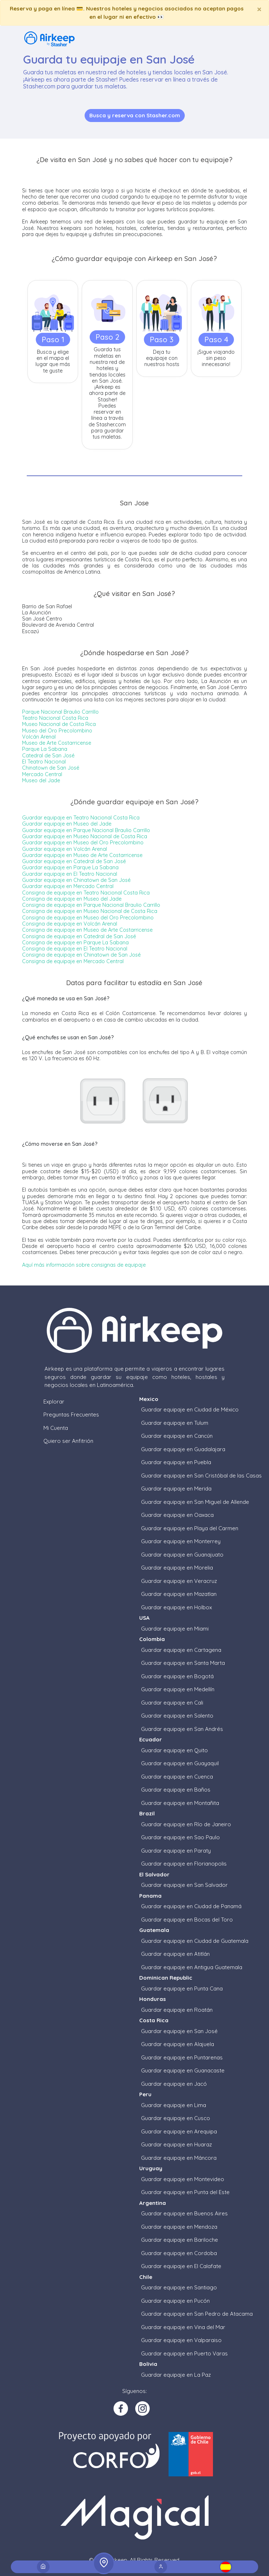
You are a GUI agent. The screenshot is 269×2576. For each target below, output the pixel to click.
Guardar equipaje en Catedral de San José (74, 861)
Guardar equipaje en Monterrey (181, 1541)
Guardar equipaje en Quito (174, 1750)
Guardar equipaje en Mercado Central (68, 886)
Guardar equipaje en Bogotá (177, 1676)
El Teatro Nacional (44, 761)
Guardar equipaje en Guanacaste (183, 2070)
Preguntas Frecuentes (71, 1414)
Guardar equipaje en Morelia (177, 1567)
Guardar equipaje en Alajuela (177, 2044)
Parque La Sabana (44, 749)
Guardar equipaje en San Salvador (184, 1884)
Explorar (53, 1401)
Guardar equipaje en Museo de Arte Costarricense (82, 855)
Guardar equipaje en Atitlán (175, 1953)
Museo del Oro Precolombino (57, 730)
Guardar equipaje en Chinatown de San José (76, 880)
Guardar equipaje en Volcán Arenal (64, 849)
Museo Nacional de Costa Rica (59, 724)
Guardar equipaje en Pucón (175, 2300)
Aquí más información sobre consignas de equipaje (84, 1265)
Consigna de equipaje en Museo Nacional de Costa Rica (89, 911)
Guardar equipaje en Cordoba (179, 2253)
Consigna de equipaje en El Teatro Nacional (74, 948)
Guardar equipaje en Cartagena (181, 1649)
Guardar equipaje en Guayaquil (180, 1763)
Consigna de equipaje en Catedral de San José (79, 936)
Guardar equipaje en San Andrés (182, 1729)
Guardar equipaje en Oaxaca (177, 1514)
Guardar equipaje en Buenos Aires (184, 2213)
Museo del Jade (41, 780)
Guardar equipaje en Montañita (180, 1803)
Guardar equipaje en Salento (177, 1715)
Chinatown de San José (50, 768)
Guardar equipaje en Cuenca (177, 1776)
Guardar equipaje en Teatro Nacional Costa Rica (81, 817)
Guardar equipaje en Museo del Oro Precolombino (83, 842)
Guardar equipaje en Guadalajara (183, 1449)
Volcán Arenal (39, 737)
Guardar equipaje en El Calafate (181, 2266)
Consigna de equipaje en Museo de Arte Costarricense (87, 930)
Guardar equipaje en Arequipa (179, 2131)
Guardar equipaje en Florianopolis (184, 1863)
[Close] (259, 9)
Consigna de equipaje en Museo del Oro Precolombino (88, 917)
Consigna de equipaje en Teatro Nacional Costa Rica (86, 892)
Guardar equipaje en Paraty (176, 1850)
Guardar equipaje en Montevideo (182, 2179)
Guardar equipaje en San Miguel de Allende (195, 1501)
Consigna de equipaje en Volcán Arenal (69, 924)
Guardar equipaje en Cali (172, 1702)
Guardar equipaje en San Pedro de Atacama (197, 2313)
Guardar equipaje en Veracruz (179, 1581)
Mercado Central (42, 774)
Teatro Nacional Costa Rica (55, 718)
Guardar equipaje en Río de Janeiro (186, 1824)
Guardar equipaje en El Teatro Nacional (69, 874)
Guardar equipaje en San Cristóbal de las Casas (201, 1475)
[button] (225, 2566)
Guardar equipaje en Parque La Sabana (70, 867)
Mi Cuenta (55, 1427)
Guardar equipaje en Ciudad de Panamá (191, 1906)
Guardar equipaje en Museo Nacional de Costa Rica (84, 836)
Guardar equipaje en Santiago (179, 2287)
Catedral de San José (48, 755)
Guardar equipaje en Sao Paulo (180, 1837)
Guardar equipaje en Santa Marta (183, 1662)
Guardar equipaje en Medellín (177, 1689)
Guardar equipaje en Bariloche (179, 2239)
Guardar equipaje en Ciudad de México (190, 1409)
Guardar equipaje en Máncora (179, 2157)
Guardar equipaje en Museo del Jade (66, 824)
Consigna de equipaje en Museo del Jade (71, 899)
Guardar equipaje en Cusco (175, 2118)
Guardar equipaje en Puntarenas (182, 2057)
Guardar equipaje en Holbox (176, 1607)
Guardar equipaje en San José (179, 2031)
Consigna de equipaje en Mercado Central (73, 961)
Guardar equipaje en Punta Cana (182, 1988)
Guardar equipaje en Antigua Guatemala (191, 1967)
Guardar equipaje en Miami (175, 1628)
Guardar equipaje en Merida (176, 1488)
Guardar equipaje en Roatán (177, 2009)
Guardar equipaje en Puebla (176, 1462)
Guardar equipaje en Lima (173, 2105)
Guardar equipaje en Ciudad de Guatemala (194, 1940)
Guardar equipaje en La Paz (176, 2374)
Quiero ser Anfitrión (68, 1440)
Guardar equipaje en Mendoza (179, 2226)
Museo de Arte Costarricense (56, 743)
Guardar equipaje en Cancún (177, 1435)
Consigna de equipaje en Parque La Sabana (75, 942)
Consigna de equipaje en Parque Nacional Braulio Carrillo (91, 905)
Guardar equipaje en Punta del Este (185, 2192)
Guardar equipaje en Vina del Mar (183, 2327)
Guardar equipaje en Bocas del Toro (187, 1919)
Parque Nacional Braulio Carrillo (60, 712)
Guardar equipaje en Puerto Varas (184, 2353)
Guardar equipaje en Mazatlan (179, 1594)
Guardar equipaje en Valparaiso (181, 2340)
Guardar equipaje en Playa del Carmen (189, 1528)
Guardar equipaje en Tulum (174, 1422)
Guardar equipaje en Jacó (174, 2083)
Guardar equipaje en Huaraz (176, 2144)
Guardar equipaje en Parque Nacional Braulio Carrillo (86, 830)
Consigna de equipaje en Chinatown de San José (81, 955)
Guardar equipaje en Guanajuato (182, 1554)
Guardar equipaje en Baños (175, 1789)
